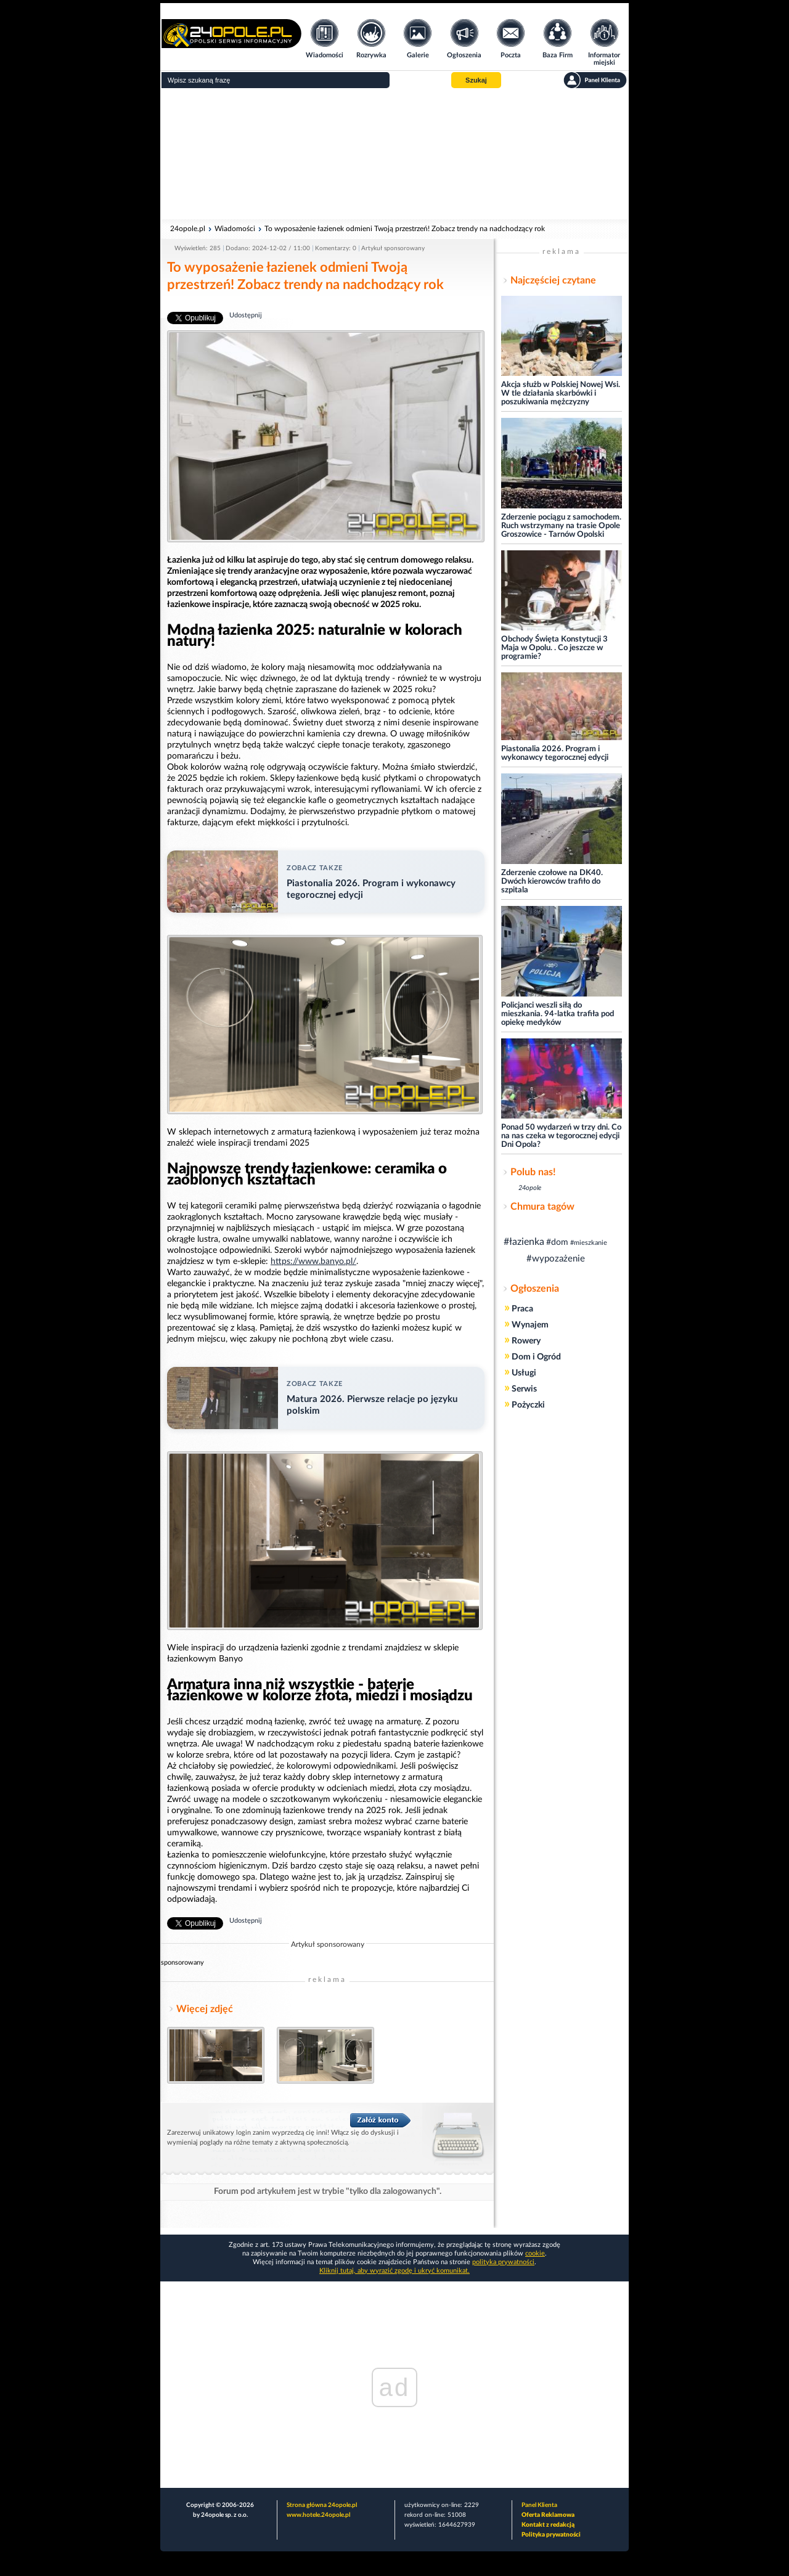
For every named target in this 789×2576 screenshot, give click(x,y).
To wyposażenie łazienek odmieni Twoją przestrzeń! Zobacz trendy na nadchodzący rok (404, 228)
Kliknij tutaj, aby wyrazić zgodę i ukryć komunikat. (394, 2270)
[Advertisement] (394, 154)
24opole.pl (187, 228)
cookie (535, 2253)
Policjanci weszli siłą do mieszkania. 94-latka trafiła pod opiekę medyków (557, 1014)
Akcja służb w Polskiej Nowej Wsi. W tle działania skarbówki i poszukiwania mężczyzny (560, 393)
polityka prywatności (503, 2262)
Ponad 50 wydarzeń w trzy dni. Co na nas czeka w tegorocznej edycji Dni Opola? (561, 1136)
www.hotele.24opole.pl (318, 2515)
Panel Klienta (539, 2505)
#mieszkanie (588, 1242)
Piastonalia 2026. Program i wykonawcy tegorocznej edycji (554, 753)
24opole (529, 1187)
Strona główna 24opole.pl (322, 2505)
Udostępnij (245, 315)
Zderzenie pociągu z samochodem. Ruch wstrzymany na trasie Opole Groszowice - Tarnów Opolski (561, 526)
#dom (557, 1242)
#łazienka (524, 1242)
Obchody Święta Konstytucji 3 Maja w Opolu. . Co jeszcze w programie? (554, 648)
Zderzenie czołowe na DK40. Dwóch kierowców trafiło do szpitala (552, 881)
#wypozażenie (555, 1258)
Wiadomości (235, 228)
